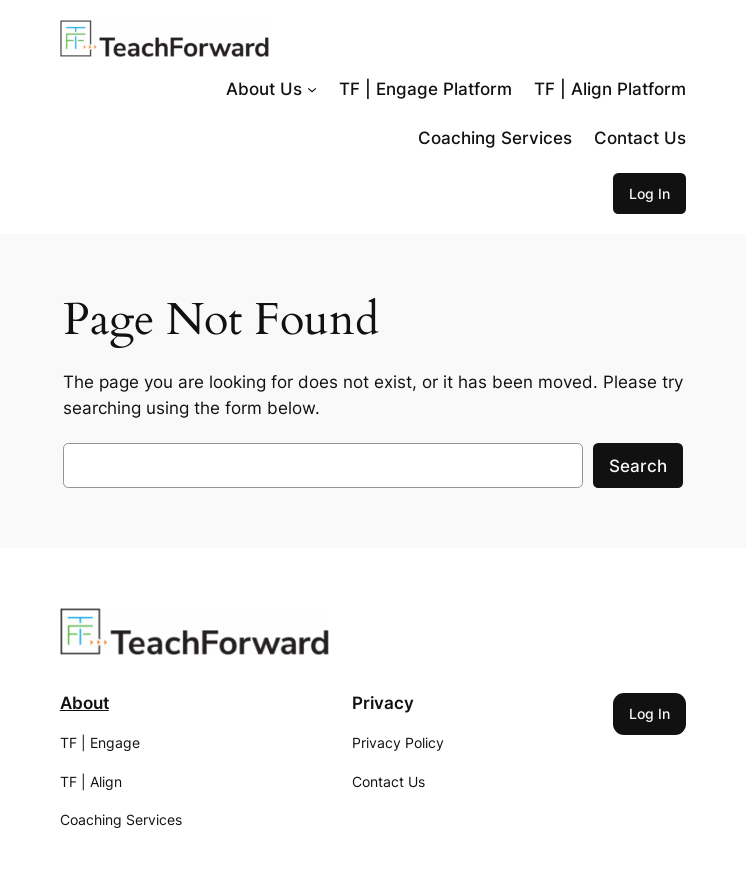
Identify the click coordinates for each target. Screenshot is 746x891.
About (84, 703)
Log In (649, 193)
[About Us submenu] (312, 89)
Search (638, 466)
